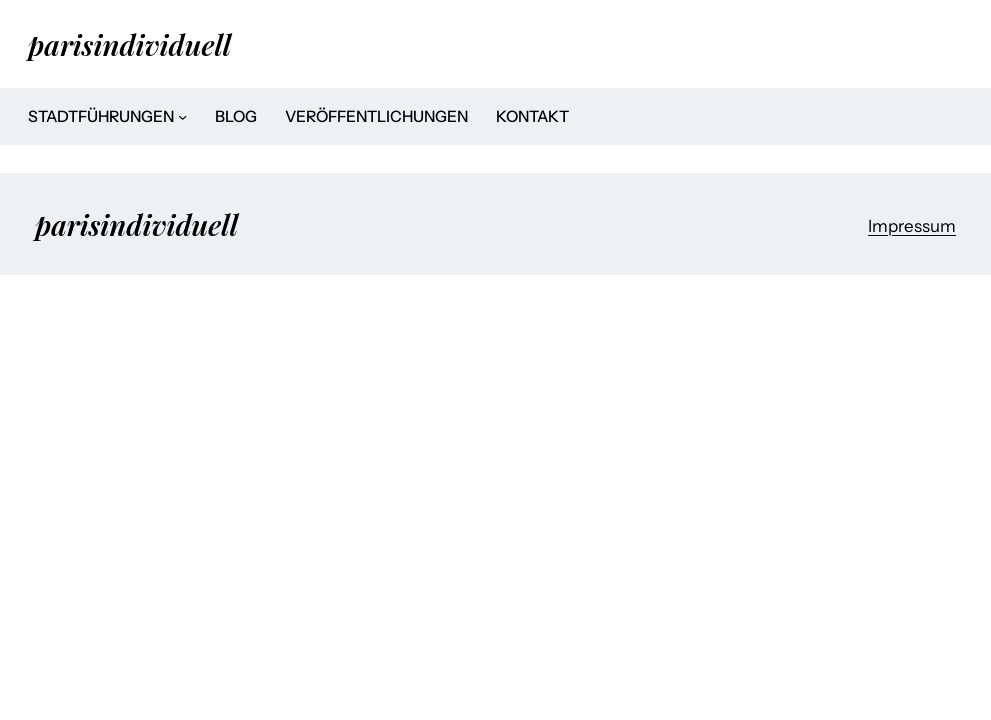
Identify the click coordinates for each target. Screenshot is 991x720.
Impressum (912, 226)
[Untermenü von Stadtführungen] (182, 116)
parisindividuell (129, 44)
